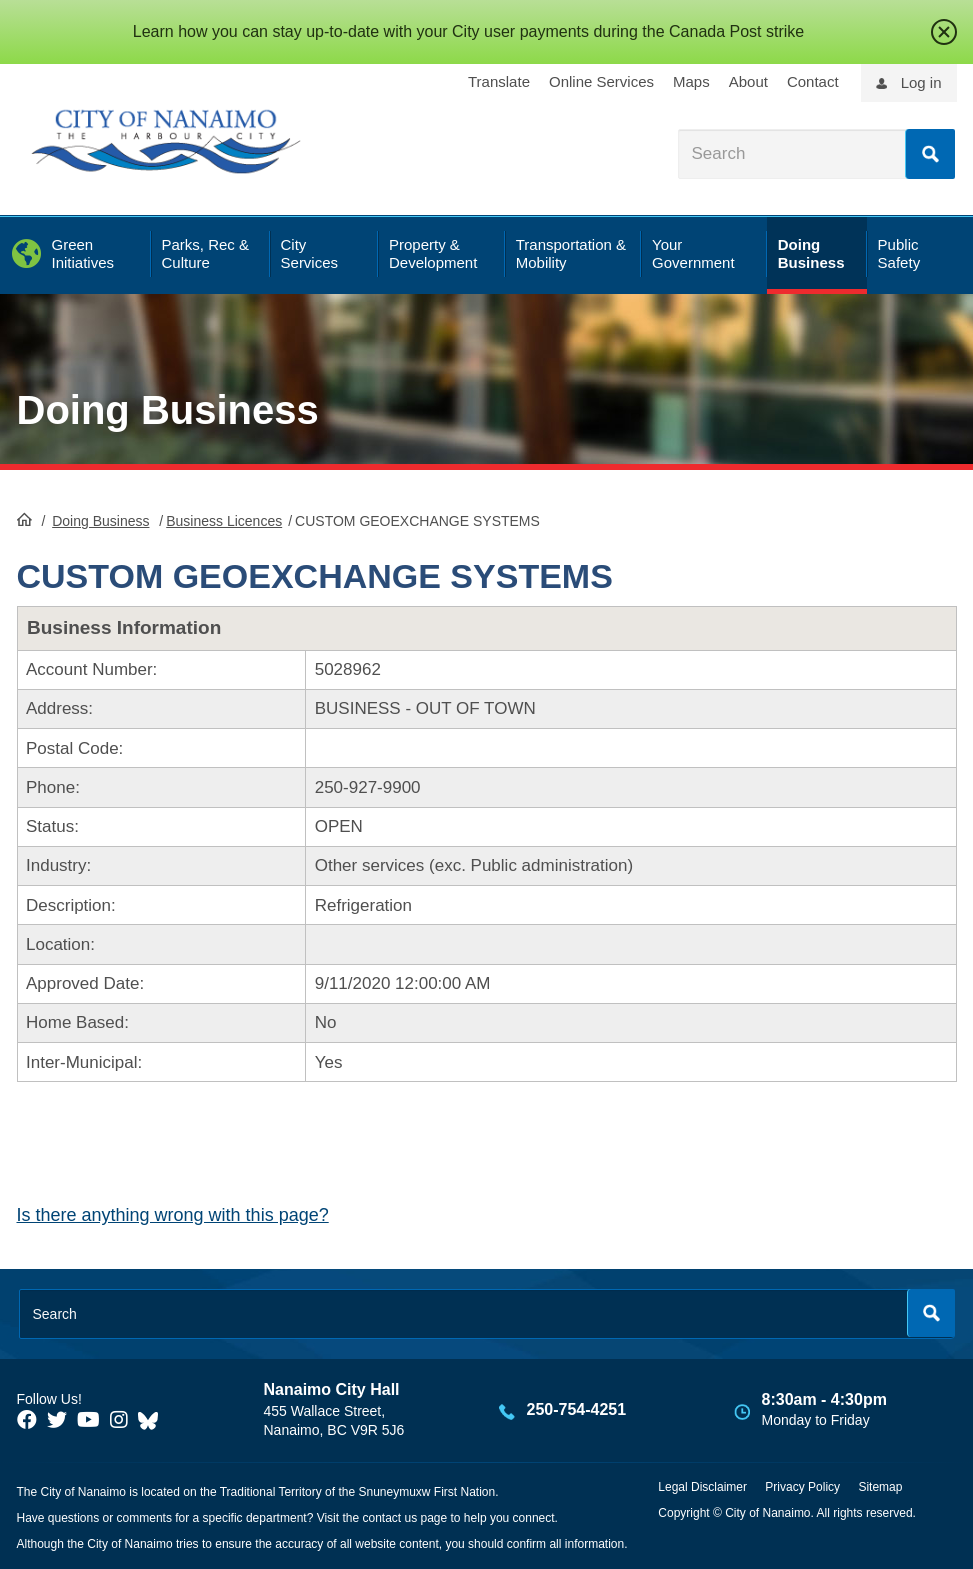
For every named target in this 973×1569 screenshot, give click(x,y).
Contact (813, 81)
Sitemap (880, 1487)
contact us (389, 1518)
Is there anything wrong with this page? (173, 1215)
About (748, 81)
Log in (921, 82)
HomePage (24, 519)
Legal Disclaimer (702, 1487)
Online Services (601, 81)
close (944, 32)
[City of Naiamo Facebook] (27, 1420)
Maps (691, 81)
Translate (499, 81)
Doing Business (168, 410)
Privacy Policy (802, 1487)
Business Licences (224, 521)
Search (930, 154)
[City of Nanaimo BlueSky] (153, 1420)
